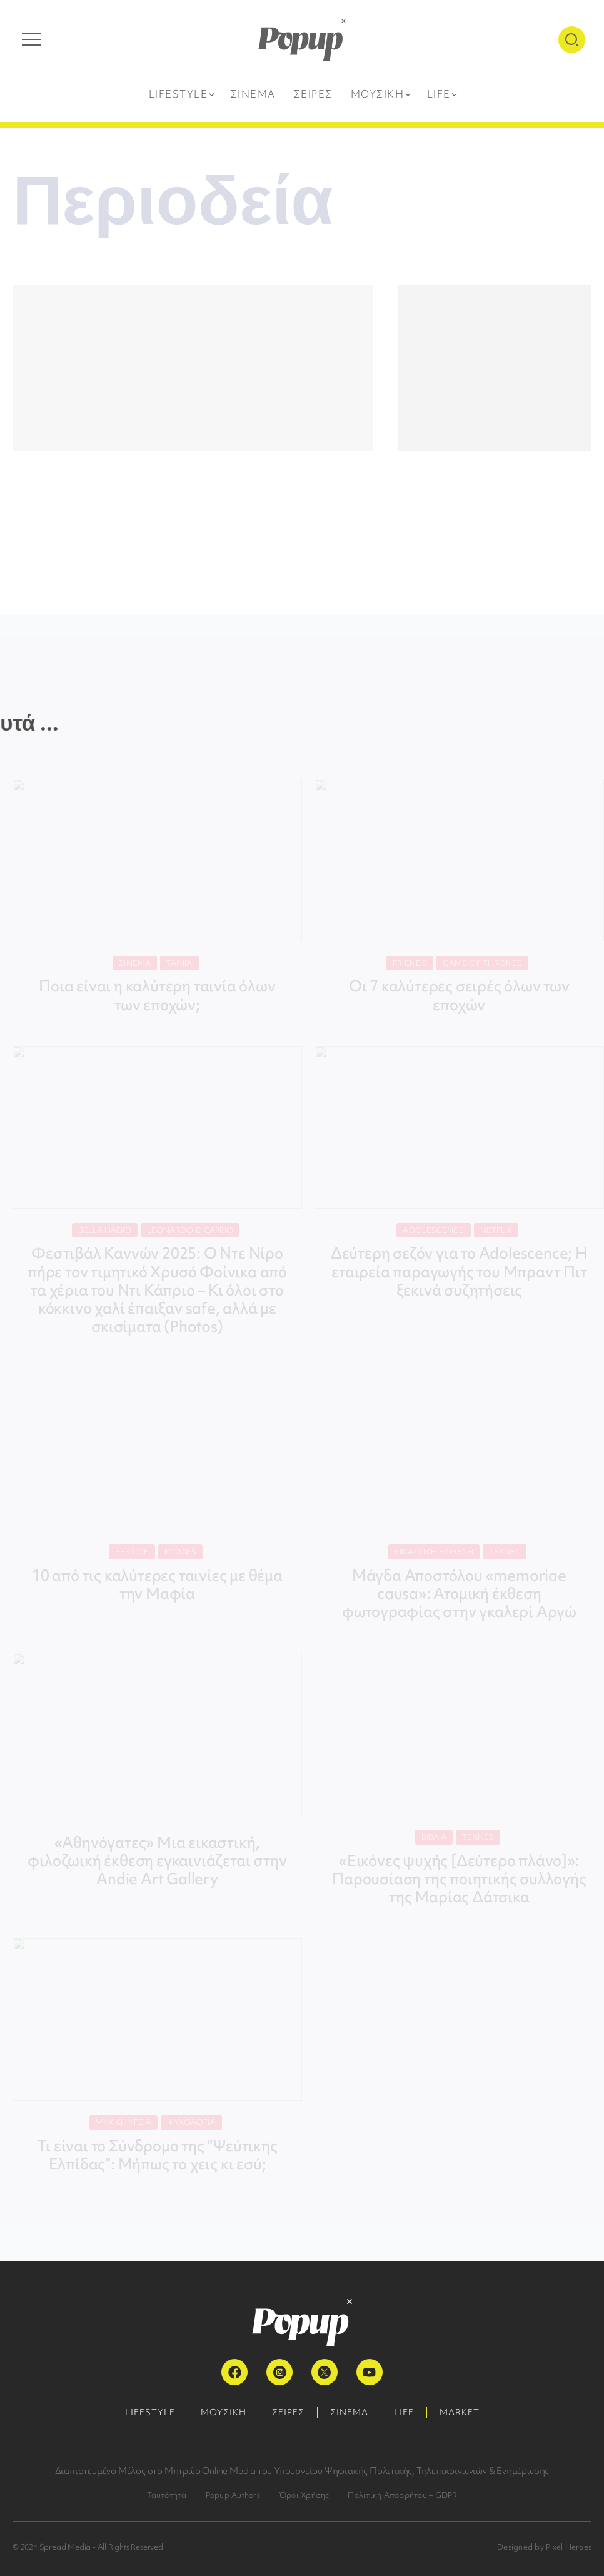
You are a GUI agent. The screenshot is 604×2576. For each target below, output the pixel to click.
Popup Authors (233, 2495)
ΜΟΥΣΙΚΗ (223, 2412)
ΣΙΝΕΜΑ (349, 2412)
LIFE (404, 2412)
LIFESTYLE (150, 2412)
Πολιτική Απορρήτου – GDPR (402, 2495)
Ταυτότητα (167, 2495)
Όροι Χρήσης (304, 2495)
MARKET (460, 2412)
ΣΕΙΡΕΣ (288, 2412)
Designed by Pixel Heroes (544, 2547)
